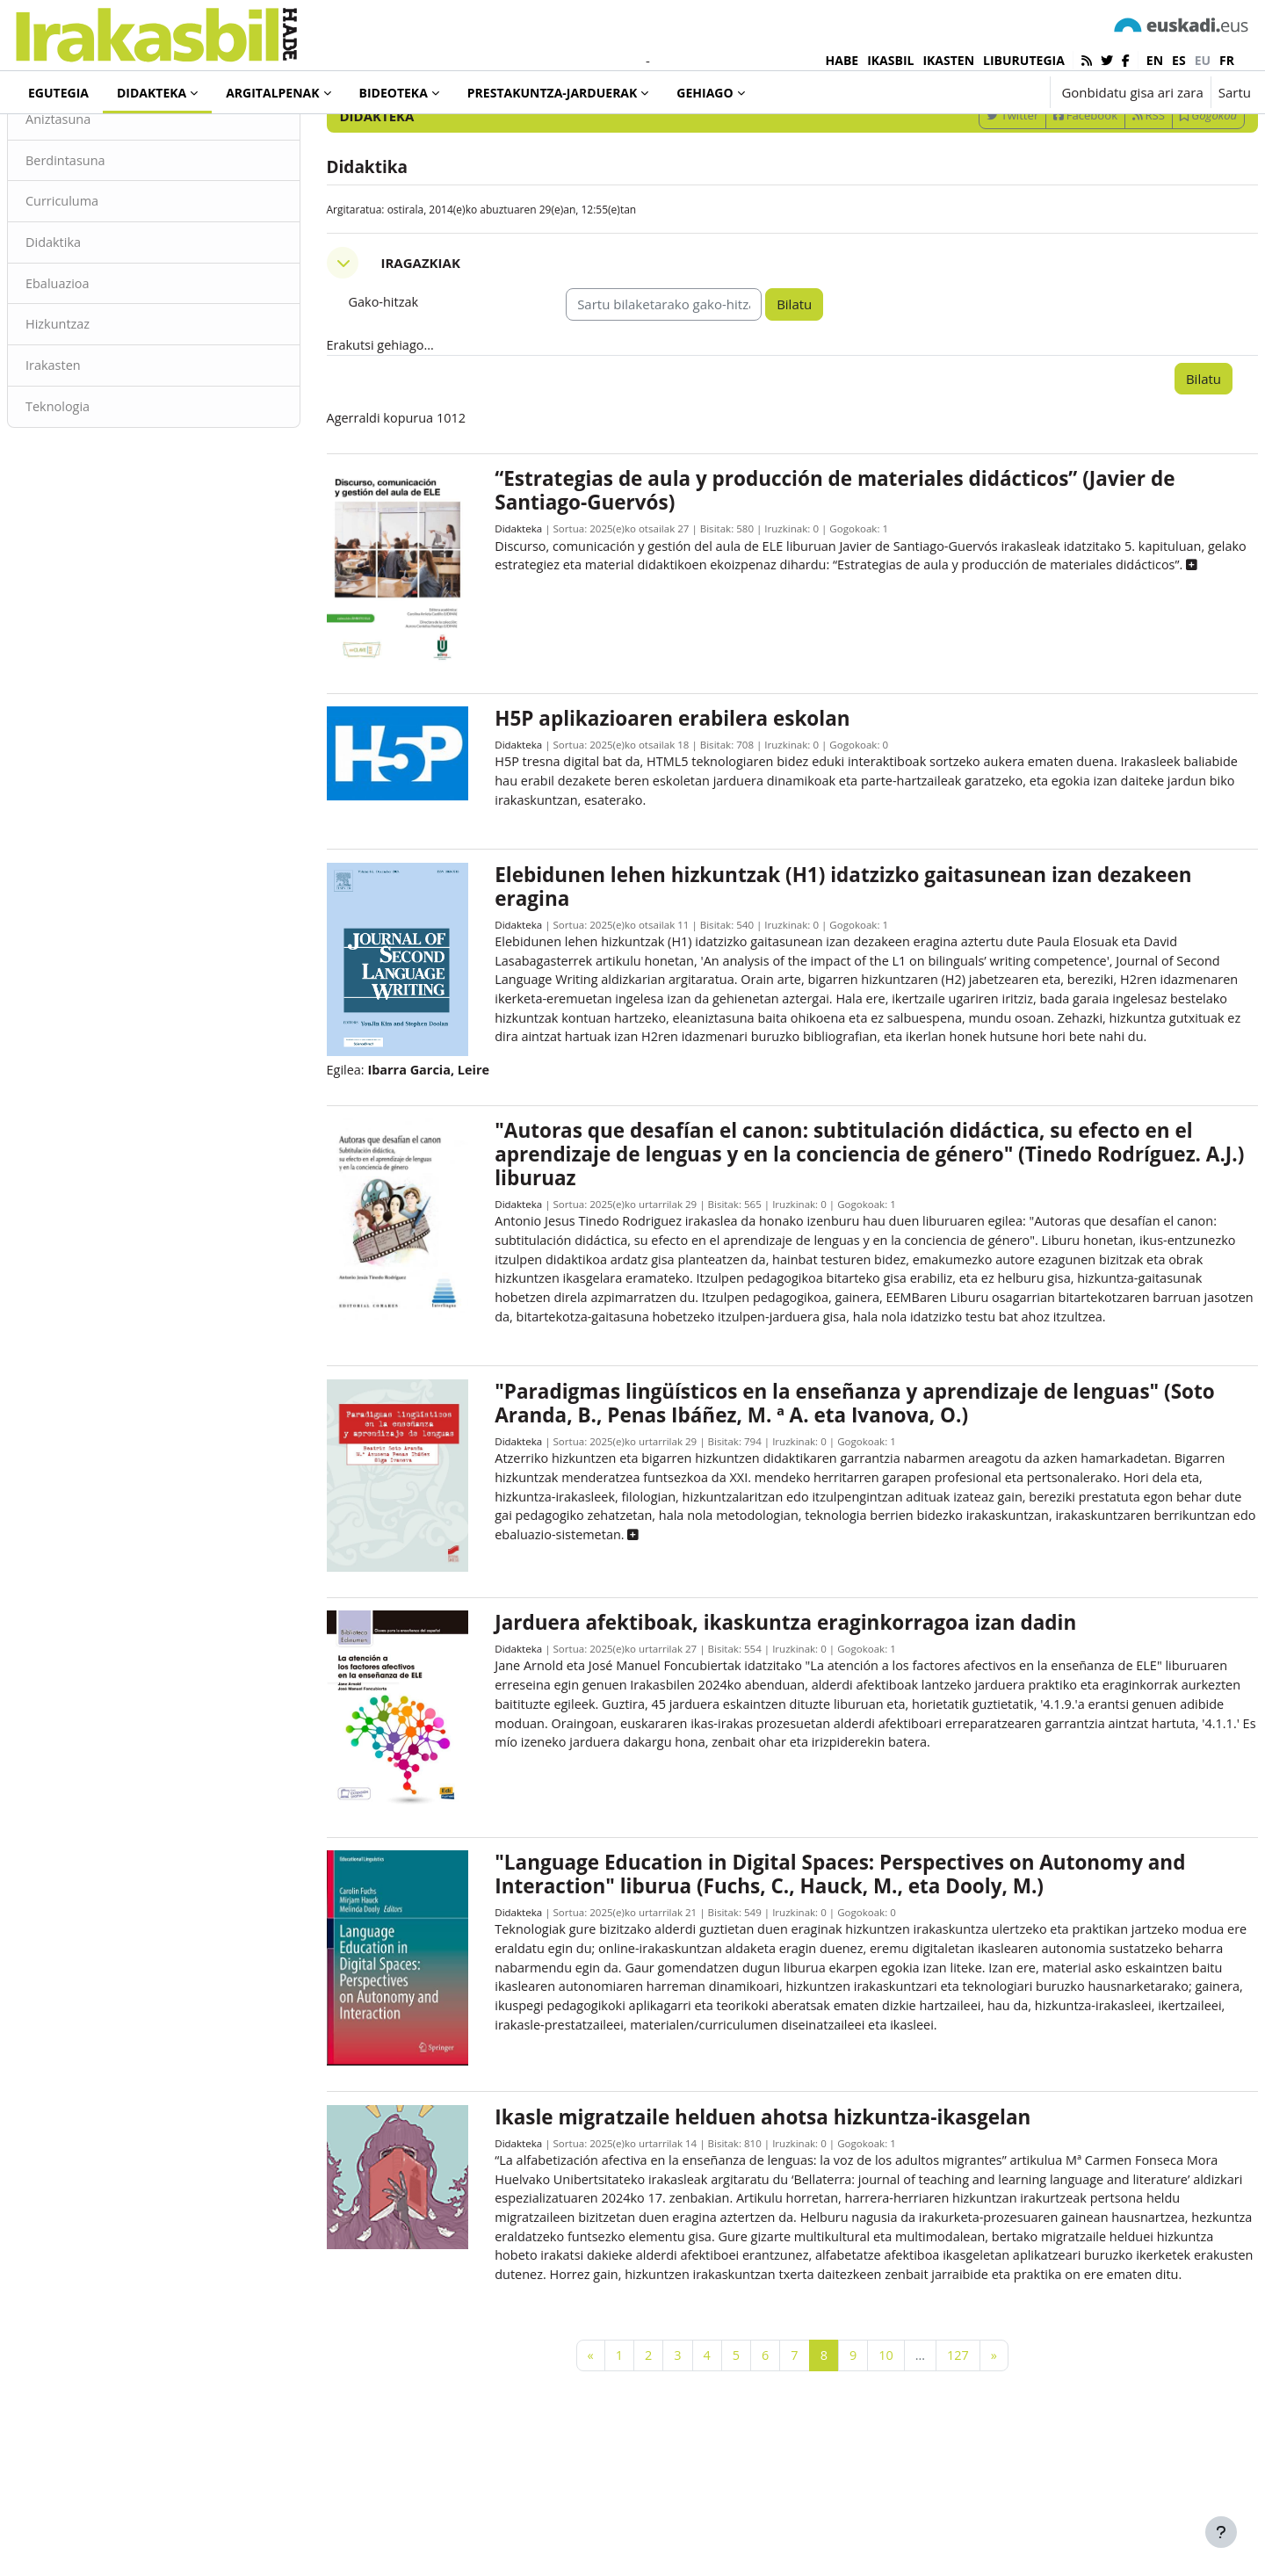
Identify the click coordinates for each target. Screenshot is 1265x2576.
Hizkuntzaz (101, 400)
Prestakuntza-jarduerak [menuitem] (552, 92)
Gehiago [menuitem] (704, 92)
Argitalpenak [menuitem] (272, 92)
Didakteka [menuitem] (151, 92)
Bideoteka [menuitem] (393, 92)
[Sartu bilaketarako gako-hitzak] (1063, 140)
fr (1226, 60)
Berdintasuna (109, 233)
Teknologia (101, 483)
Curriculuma (105, 275)
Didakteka (529, 604)
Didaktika (96, 316)
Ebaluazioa (101, 358)
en (1154, 60)
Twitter (970, 187)
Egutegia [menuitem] (58, 92)
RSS (1106, 187)
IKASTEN (948, 60)
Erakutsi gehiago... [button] (403, 418)
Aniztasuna (101, 191)
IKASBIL (890, 60)
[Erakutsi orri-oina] (1221, 2532)
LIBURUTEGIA (1024, 60)
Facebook (1043, 187)
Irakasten (96, 442)
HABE (842, 60)
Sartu (1234, 92)
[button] (981, 92)
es (1179, 60)
